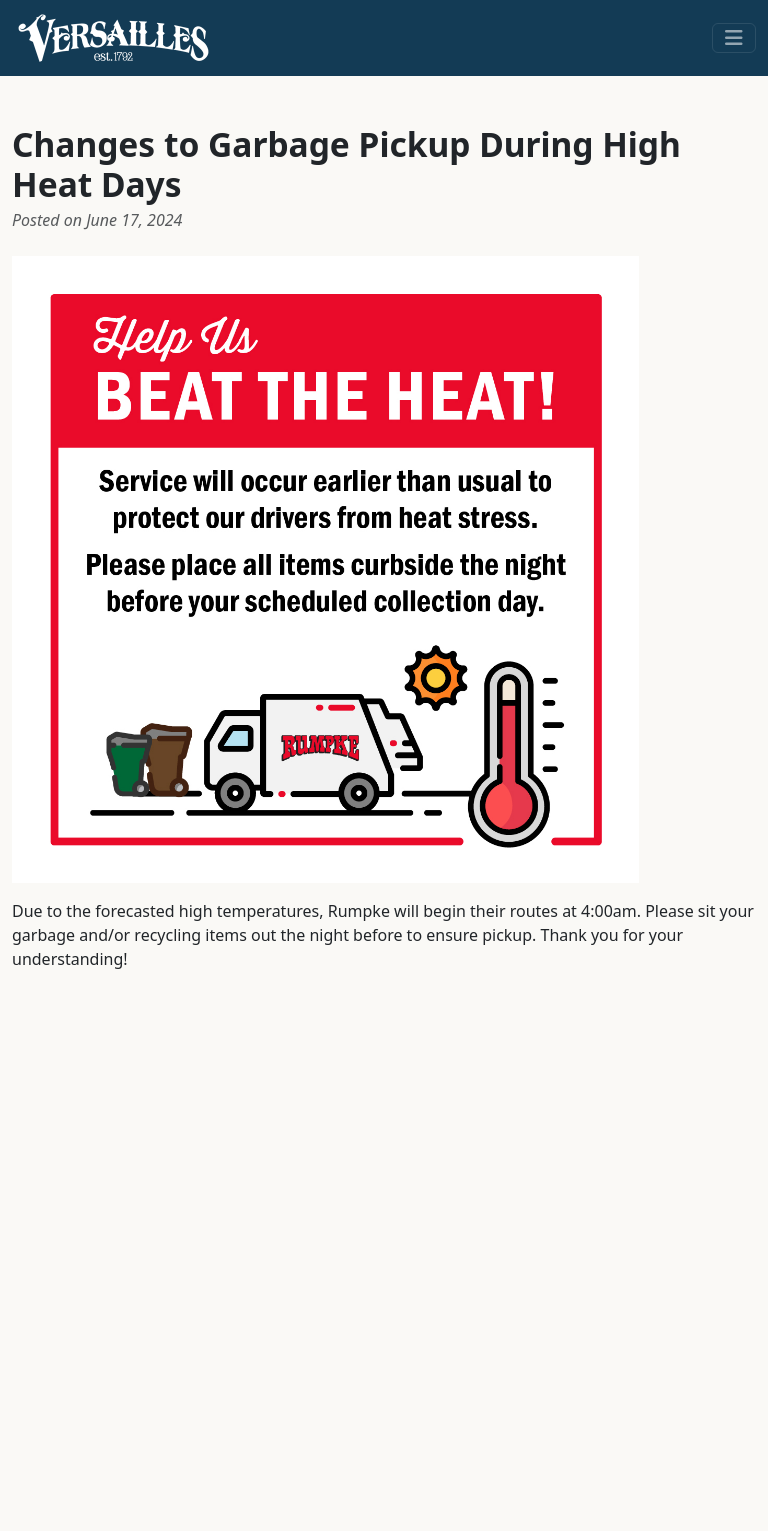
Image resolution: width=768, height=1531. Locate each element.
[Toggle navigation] (734, 38)
